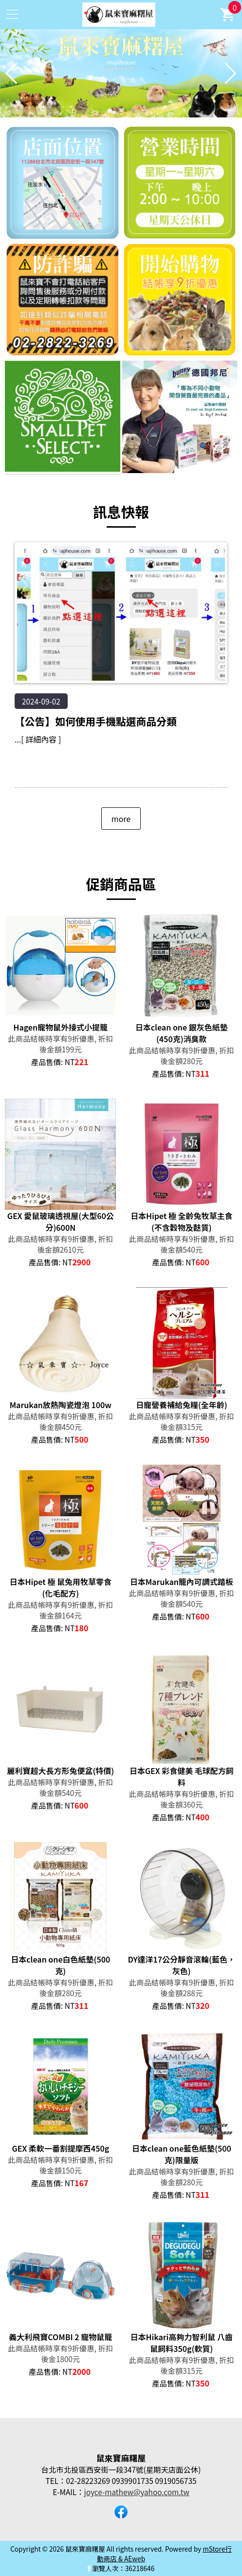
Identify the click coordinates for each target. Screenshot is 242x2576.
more (121, 818)
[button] (110, 111)
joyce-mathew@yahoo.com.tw (136, 2491)
